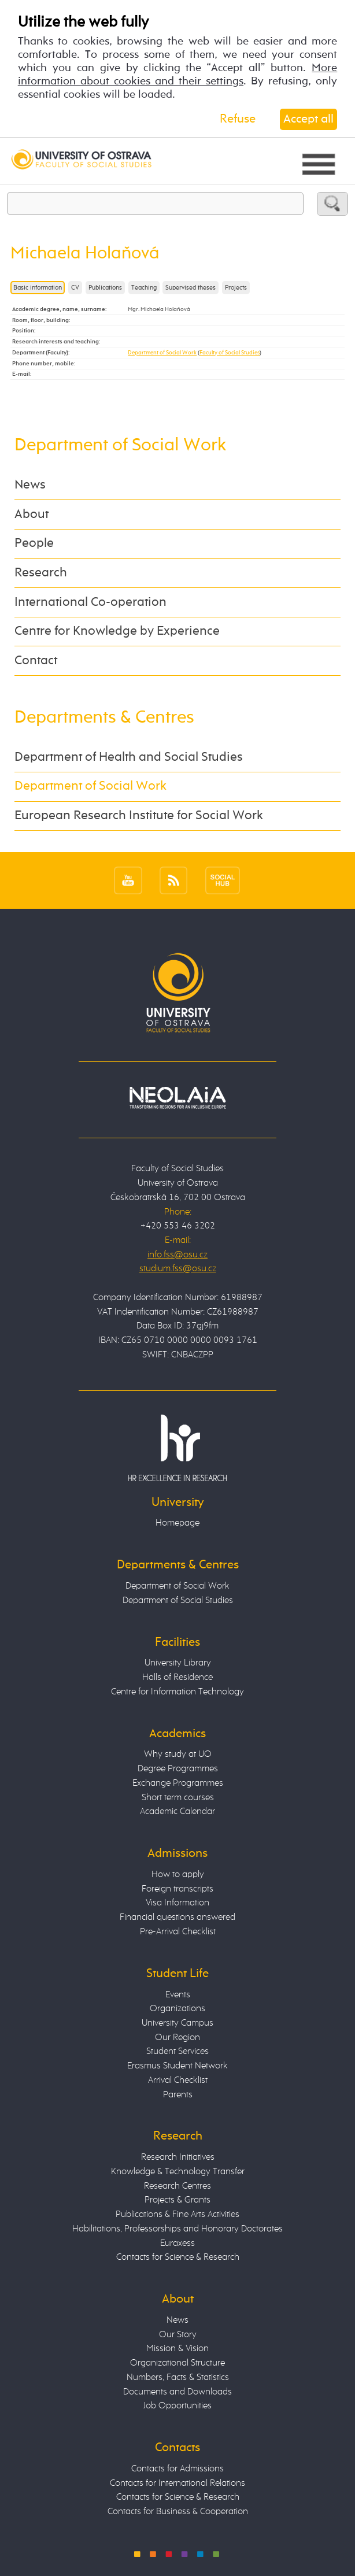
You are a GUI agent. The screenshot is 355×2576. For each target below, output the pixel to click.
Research (40, 573)
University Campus (177, 2023)
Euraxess (177, 2243)
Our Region (177, 2037)
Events (177, 1995)
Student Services (177, 2051)
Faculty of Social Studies (229, 353)
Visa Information (177, 1903)
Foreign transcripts (177, 1889)
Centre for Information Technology (177, 1692)
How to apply (177, 1874)
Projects (236, 287)
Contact (35, 660)
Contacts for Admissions (177, 2469)
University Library (178, 1663)
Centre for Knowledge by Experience (117, 631)
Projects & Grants (177, 2200)
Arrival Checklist (178, 2080)
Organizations (177, 2009)
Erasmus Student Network (177, 2066)
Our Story (178, 2335)
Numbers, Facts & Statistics (178, 2377)
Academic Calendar (177, 1811)
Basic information (37, 287)
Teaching (144, 287)
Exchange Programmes (177, 1783)
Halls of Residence (177, 1677)
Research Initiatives (178, 2157)
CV (75, 287)
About (31, 514)
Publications (105, 287)
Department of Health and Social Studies (128, 757)
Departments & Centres (104, 718)
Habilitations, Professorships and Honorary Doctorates (177, 2229)
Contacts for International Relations (177, 2483)
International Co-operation (90, 602)
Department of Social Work (162, 353)
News (30, 485)
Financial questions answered (177, 1917)
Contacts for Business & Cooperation (178, 2511)
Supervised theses (190, 287)
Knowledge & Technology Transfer (178, 2172)
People (34, 543)
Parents (178, 2095)
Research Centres (177, 2186)
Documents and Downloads (177, 2392)
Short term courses (178, 1798)
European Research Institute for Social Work (138, 815)
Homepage (177, 1523)
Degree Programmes (178, 1769)
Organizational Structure (177, 2363)
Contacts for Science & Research (177, 2257)
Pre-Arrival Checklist (178, 1932)
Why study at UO (178, 1754)
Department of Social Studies (178, 1600)
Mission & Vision (177, 2348)
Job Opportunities (177, 2406)
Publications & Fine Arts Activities (177, 2214)
